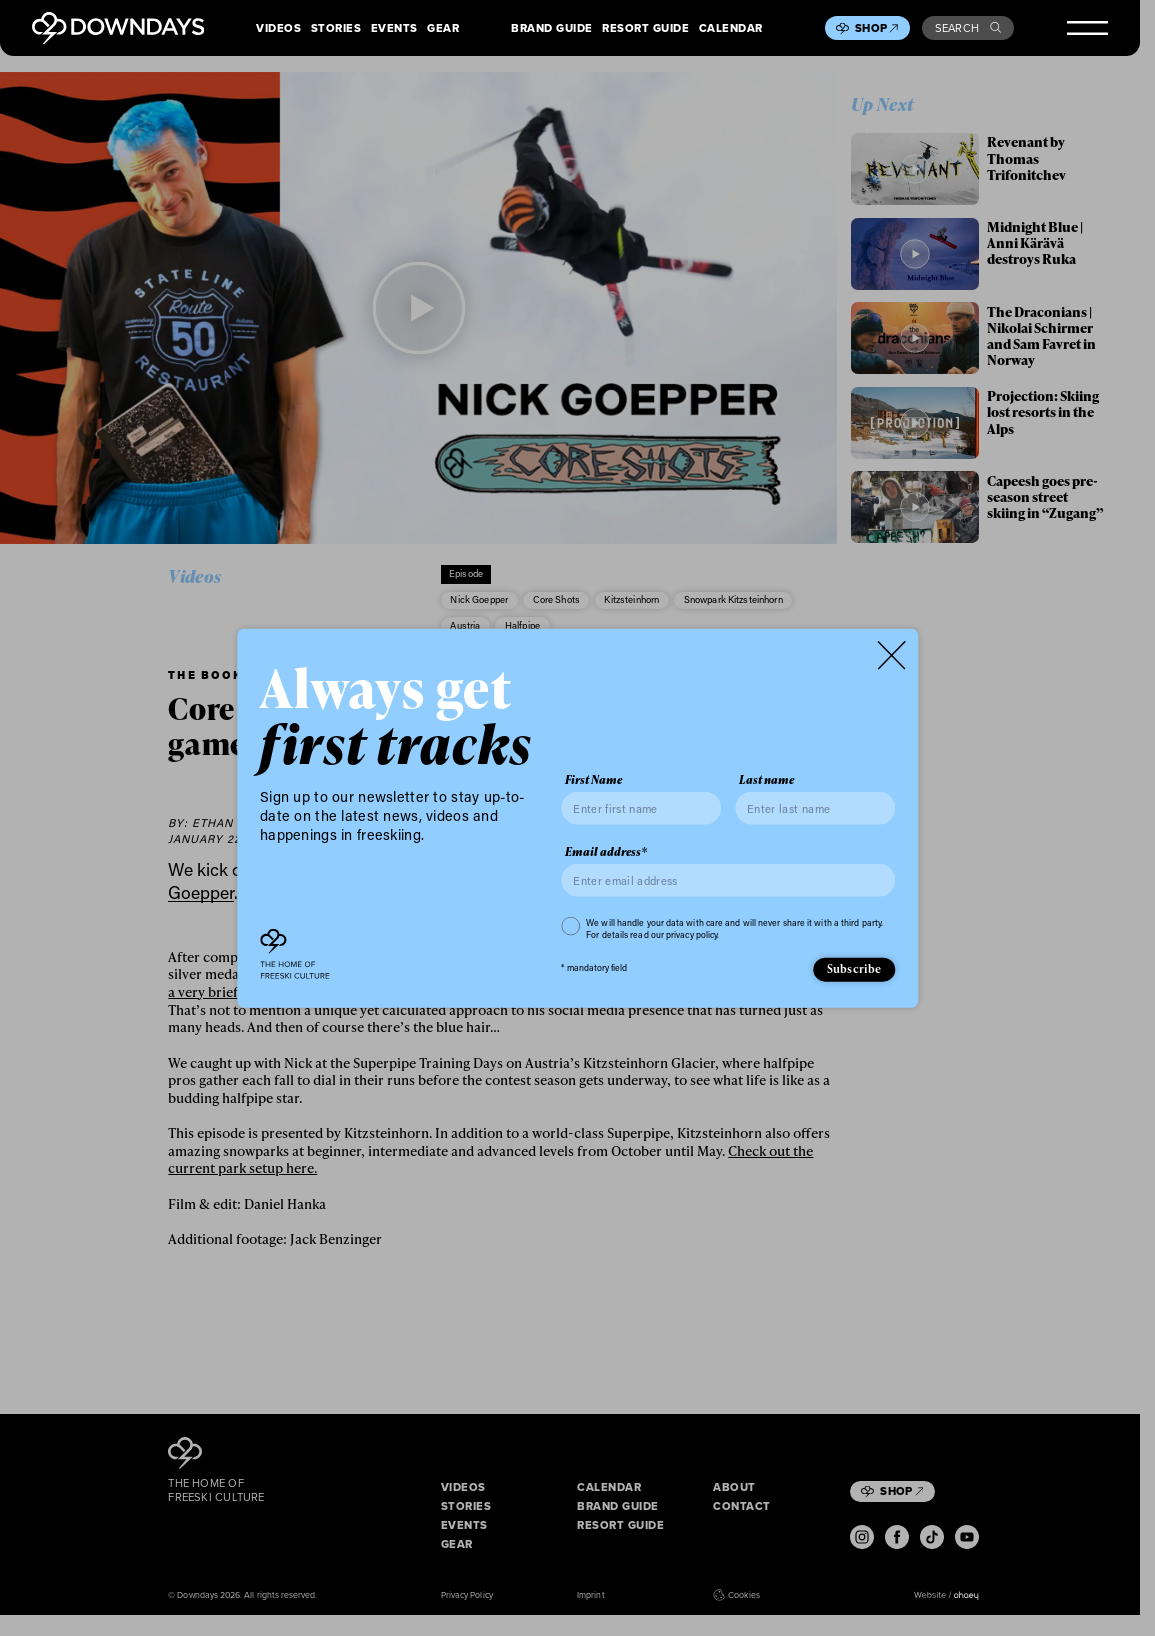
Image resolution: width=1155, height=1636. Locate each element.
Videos (278, 28)
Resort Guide (645, 28)
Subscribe (854, 968)
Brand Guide (552, 28)
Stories (336, 28)
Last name (766, 780)
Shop (876, 28)
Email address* (606, 852)
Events (394, 28)
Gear (443, 28)
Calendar (731, 28)
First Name (593, 780)
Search (968, 28)
